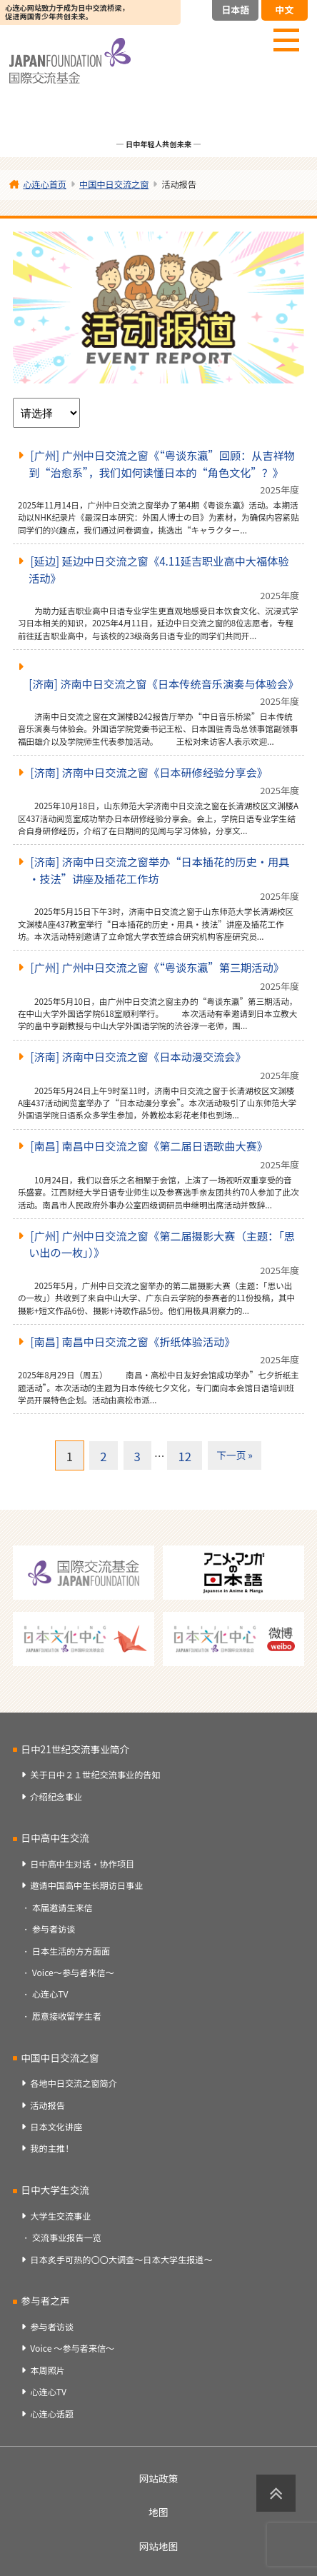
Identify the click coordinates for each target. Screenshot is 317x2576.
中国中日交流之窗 (60, 2057)
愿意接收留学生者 (66, 2016)
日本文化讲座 (56, 2126)
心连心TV (50, 1994)
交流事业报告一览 (66, 2237)
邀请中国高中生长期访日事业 (86, 1885)
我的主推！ (52, 2148)
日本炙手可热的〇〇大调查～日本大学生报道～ (121, 2259)
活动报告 (47, 2105)
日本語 (235, 9)
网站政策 (158, 2478)
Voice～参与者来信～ (73, 1972)
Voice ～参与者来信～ (72, 2348)
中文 (284, 9)
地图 (158, 2512)
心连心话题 (52, 2413)
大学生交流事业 (60, 2216)
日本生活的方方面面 (71, 1951)
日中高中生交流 (55, 1837)
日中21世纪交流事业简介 (75, 1749)
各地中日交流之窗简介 (73, 2083)
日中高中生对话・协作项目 (82, 1864)
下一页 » (234, 1455)
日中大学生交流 (55, 2189)
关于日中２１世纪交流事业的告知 (95, 1774)
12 (184, 1456)
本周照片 (47, 2370)
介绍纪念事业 (56, 1796)
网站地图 (158, 2546)
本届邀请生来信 (62, 1907)
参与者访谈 (54, 1929)
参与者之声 (45, 2300)
